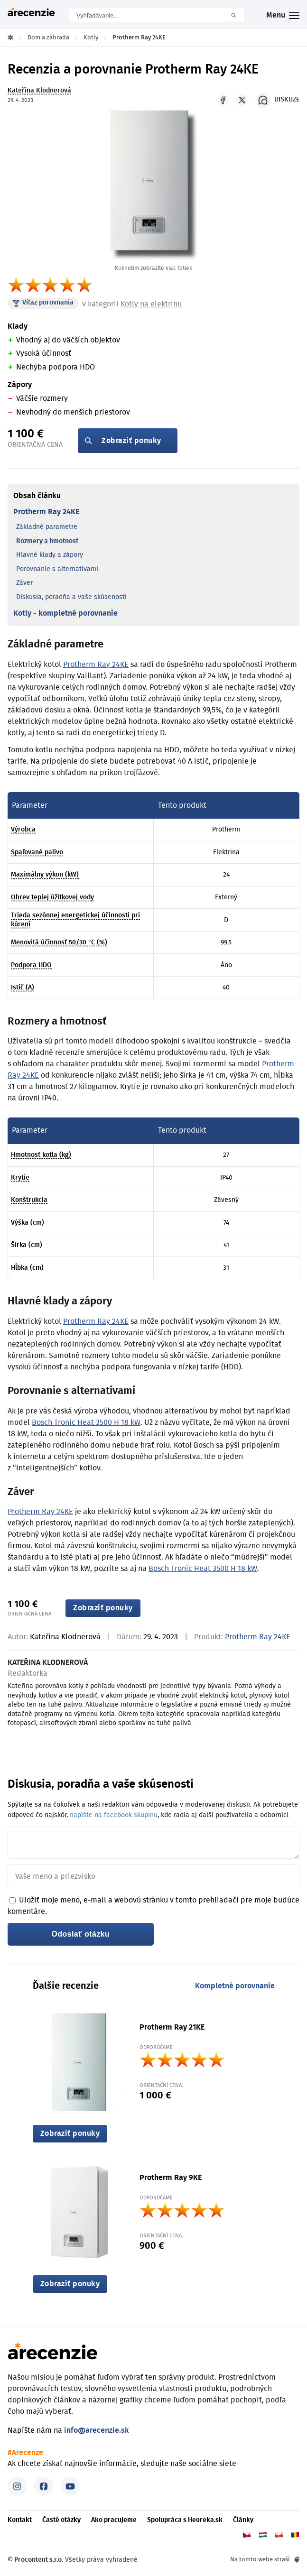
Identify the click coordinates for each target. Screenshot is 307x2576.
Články (243, 2520)
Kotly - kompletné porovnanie (65, 613)
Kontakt (20, 2520)
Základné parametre (46, 527)
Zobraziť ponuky (131, 440)
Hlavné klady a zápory (49, 555)
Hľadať (236, 15)
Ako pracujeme (114, 2520)
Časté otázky (61, 2520)
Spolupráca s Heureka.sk (185, 2520)
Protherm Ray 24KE (46, 512)
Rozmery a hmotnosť (47, 541)
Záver (24, 583)
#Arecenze (25, 2452)
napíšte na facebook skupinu (114, 1815)
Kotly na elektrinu (151, 304)
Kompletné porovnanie (235, 1986)
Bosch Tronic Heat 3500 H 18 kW (86, 1422)
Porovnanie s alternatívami (57, 569)
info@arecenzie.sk (96, 2430)
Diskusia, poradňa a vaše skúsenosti (71, 597)
